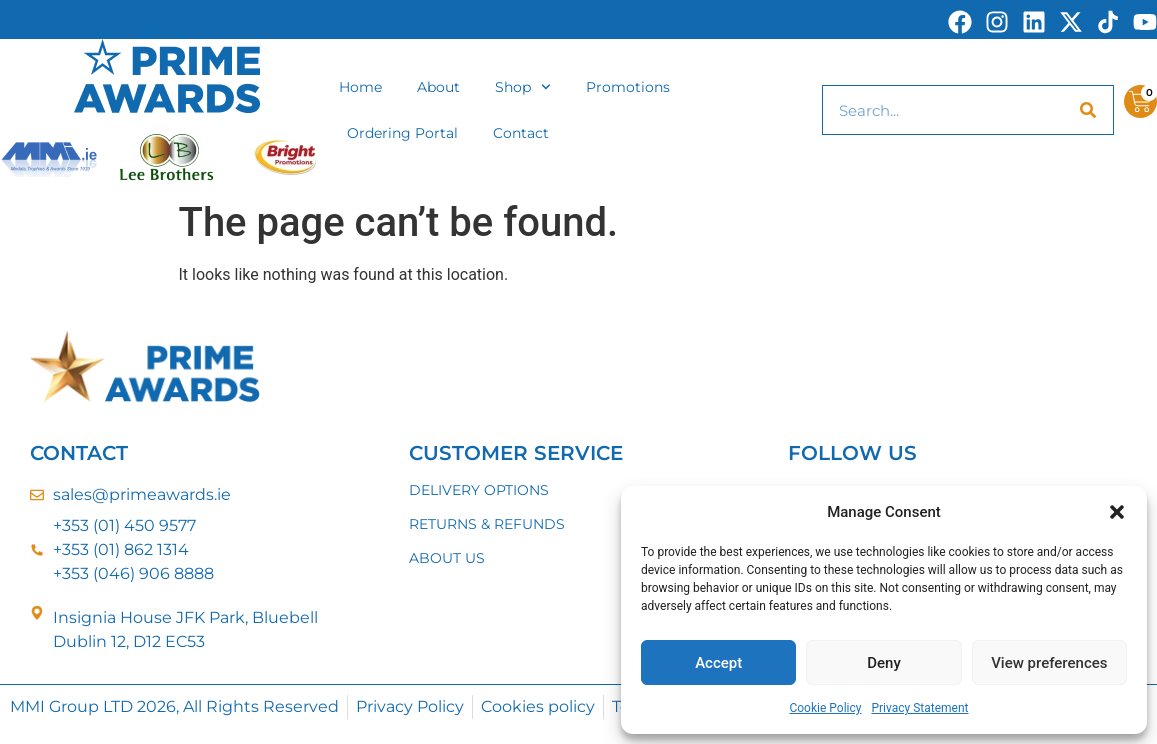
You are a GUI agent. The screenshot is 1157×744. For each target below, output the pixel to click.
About (438, 87)
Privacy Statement (919, 708)
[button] (1117, 512)
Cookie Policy (825, 708)
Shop (523, 87)
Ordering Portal (402, 133)
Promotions (628, 87)
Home (360, 87)
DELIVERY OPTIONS (479, 490)
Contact (521, 133)
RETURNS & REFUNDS (487, 524)
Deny (884, 663)
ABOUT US (447, 558)
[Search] (1088, 110)
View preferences (1049, 663)
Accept (718, 663)
